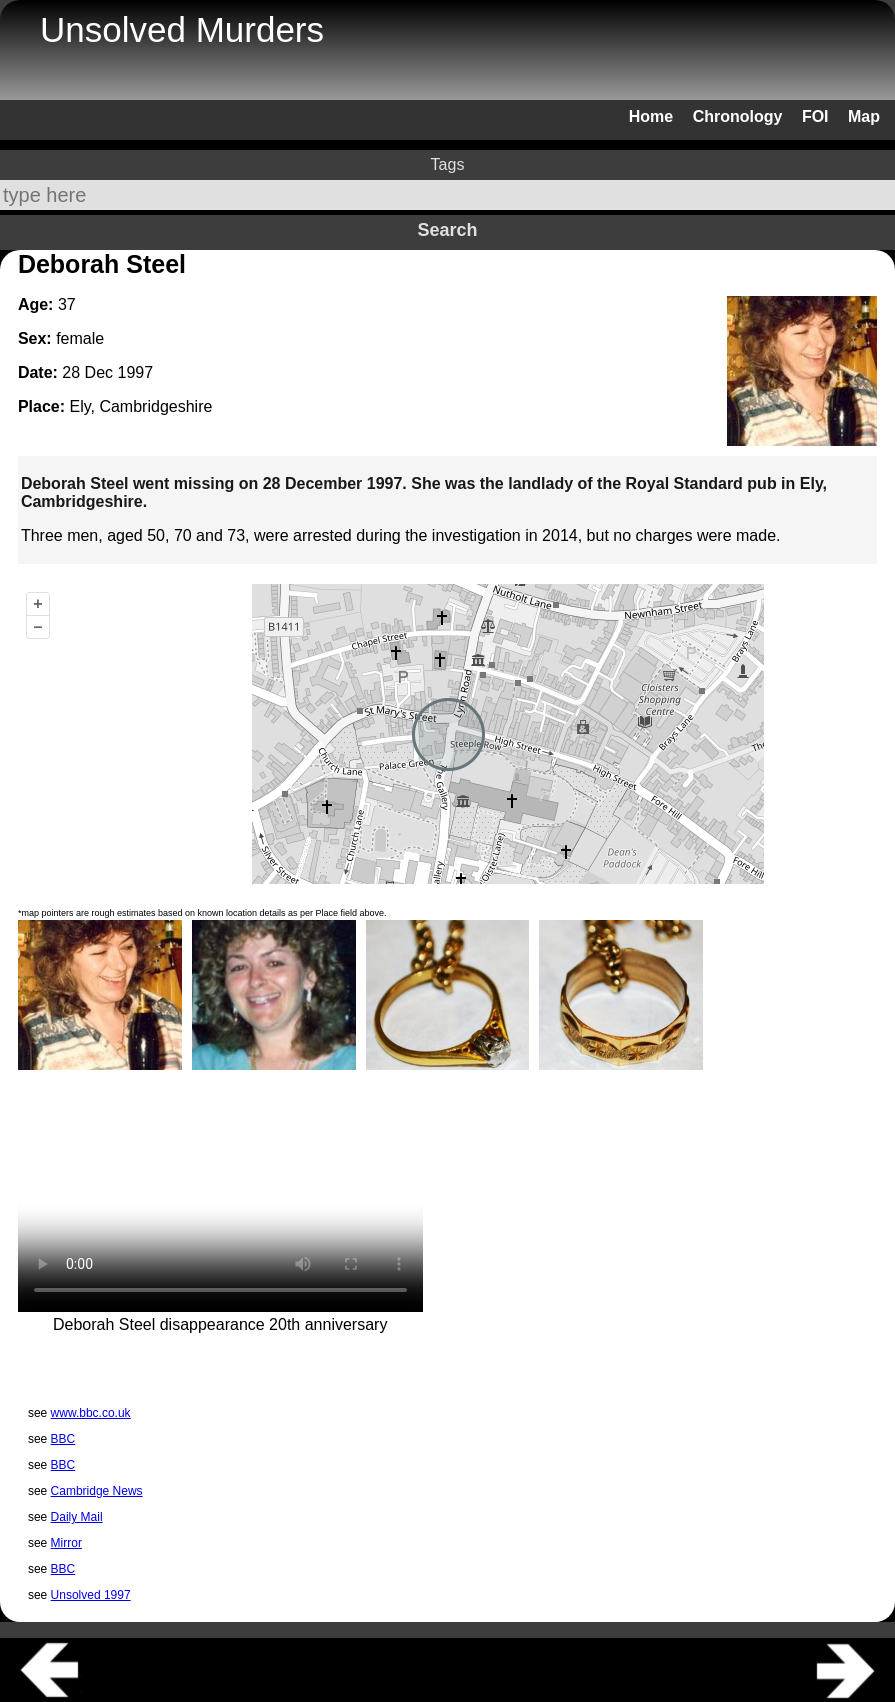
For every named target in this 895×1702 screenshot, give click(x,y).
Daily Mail (77, 1517)
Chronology (738, 116)
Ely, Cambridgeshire (140, 406)
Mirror (66, 1543)
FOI (815, 116)
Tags (448, 164)
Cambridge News (97, 1491)
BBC (63, 1439)
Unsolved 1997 (91, 1595)
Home (651, 116)
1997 (136, 372)
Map (864, 116)
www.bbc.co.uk (91, 1413)
